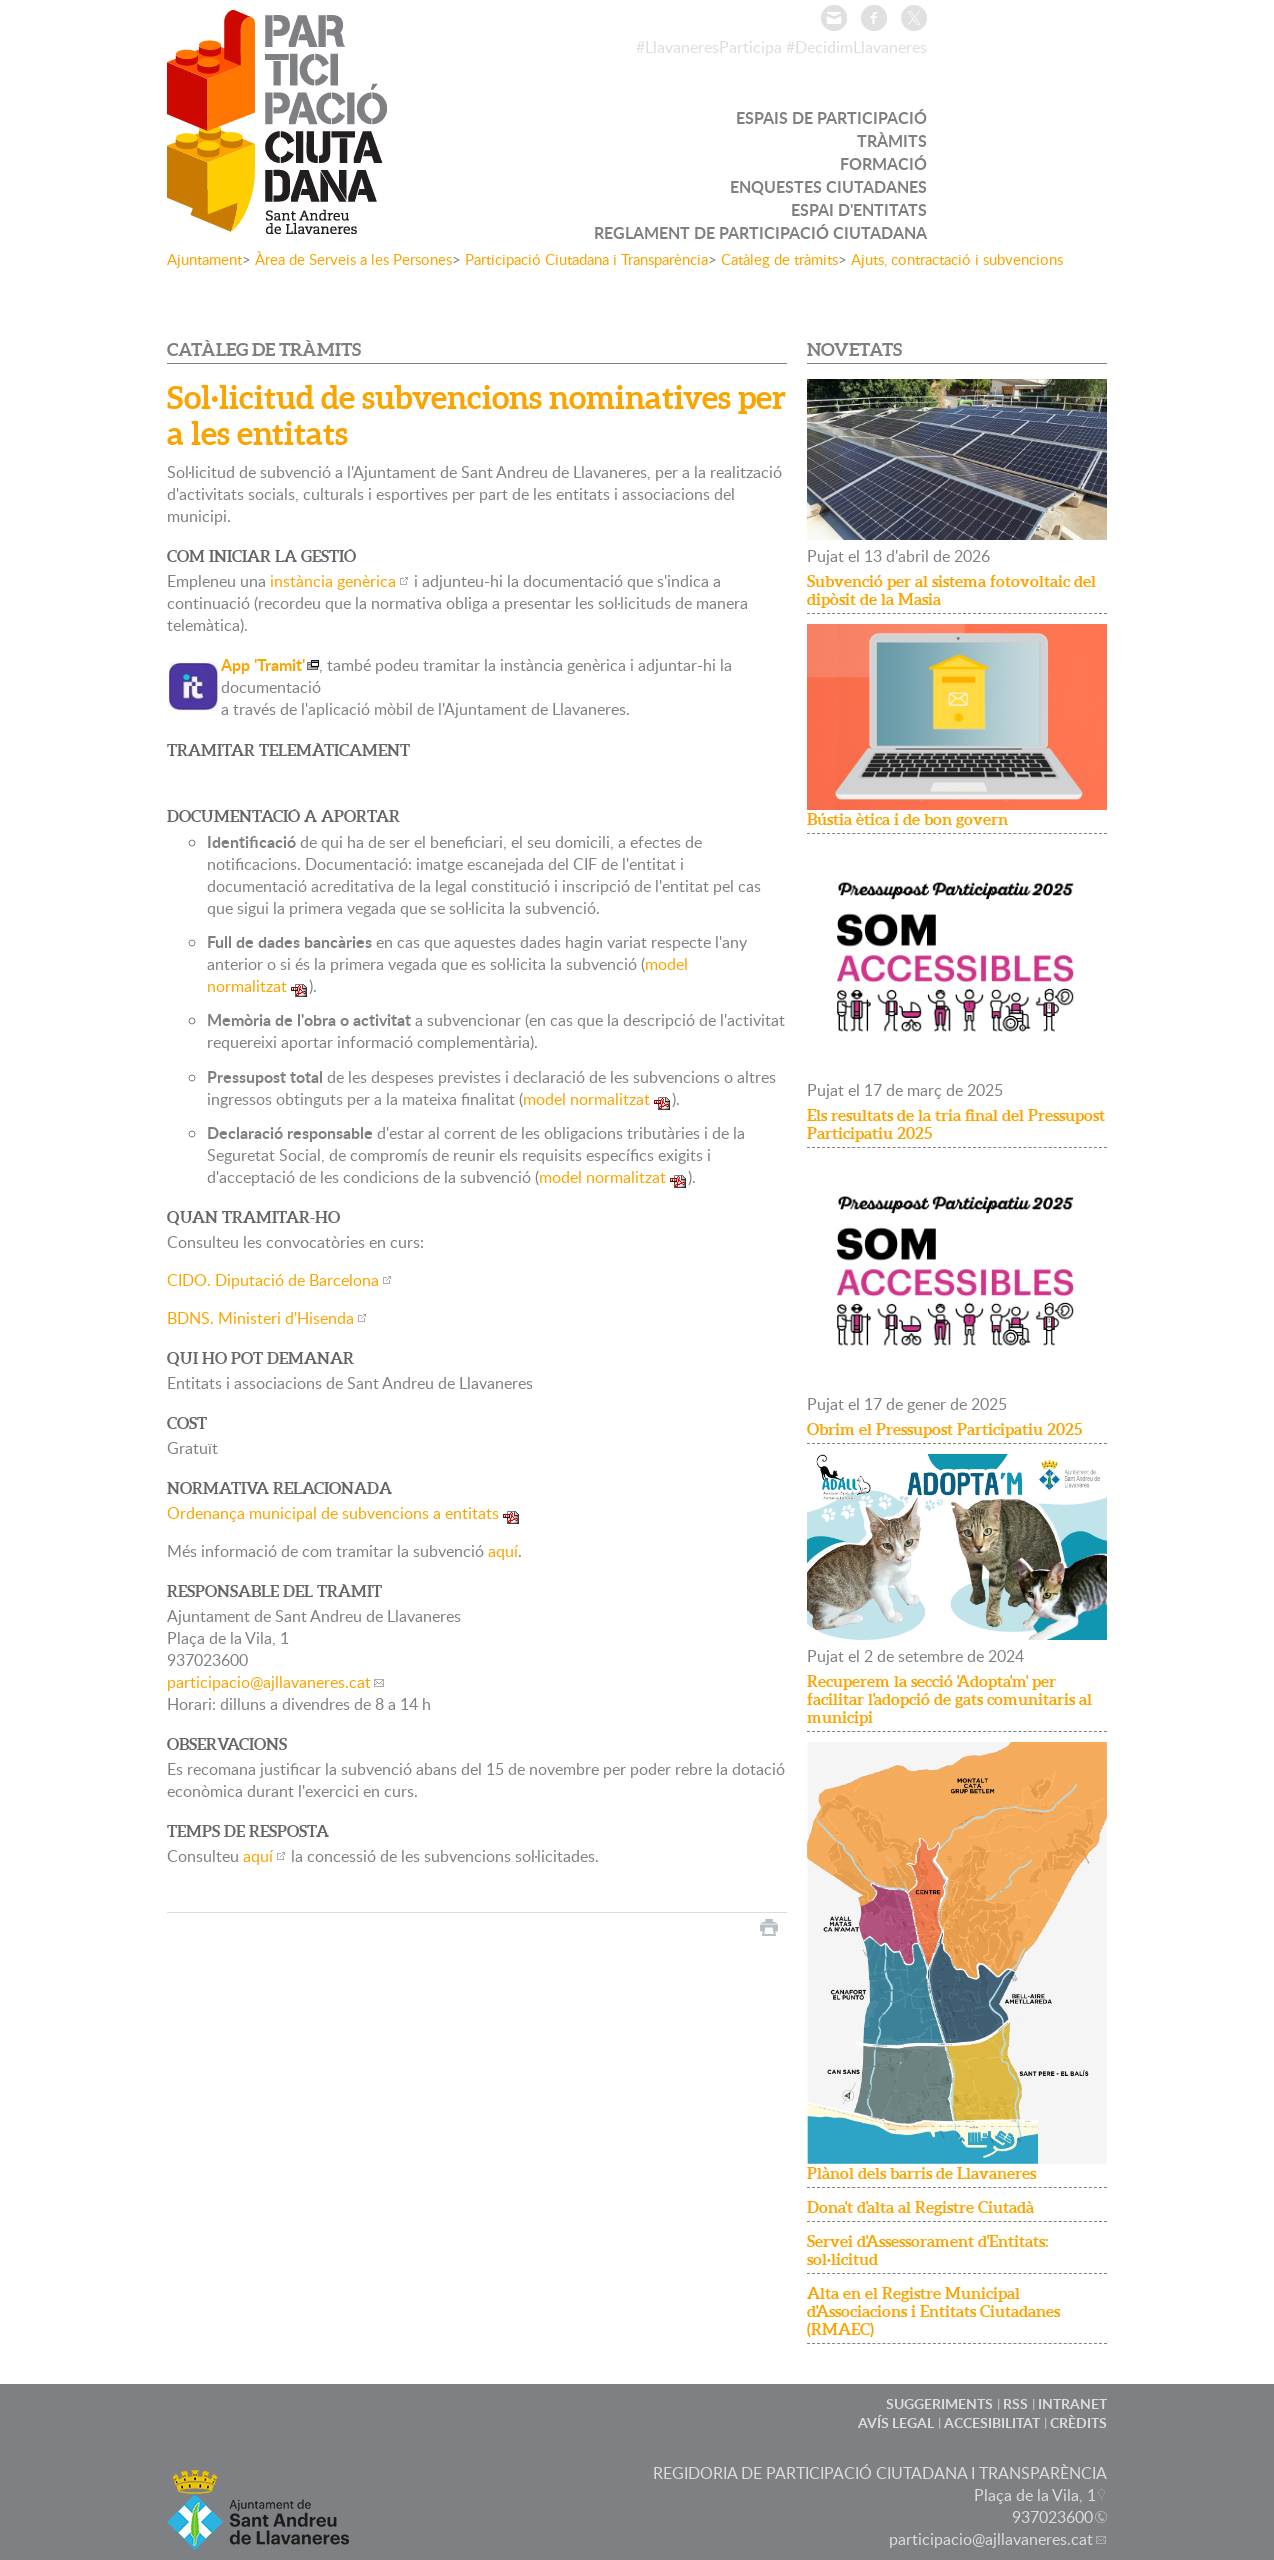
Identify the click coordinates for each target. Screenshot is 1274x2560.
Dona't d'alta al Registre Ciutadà (920, 2207)
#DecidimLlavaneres (856, 47)
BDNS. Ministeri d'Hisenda (260, 1318)
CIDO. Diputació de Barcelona (273, 1280)
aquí (503, 1551)
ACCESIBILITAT (992, 2422)
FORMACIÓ (883, 163)
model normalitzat (586, 1099)
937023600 (1052, 2517)
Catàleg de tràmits (779, 259)
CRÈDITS (1078, 2422)
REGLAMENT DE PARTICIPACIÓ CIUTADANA (760, 232)
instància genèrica (333, 581)
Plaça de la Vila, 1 (1035, 2495)
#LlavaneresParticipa (709, 47)
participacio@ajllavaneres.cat (269, 1682)
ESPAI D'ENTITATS (859, 209)
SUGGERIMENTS (939, 2403)
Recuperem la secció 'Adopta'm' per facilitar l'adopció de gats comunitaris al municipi (949, 1699)
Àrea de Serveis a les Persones (353, 259)
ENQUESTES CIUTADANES (828, 186)
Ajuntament (204, 259)
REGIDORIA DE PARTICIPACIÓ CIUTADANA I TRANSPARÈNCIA (880, 2473)
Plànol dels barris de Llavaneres (921, 2173)
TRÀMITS (892, 140)
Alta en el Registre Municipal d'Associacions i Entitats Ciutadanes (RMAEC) (933, 2311)
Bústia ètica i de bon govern (907, 819)
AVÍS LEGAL (896, 2422)
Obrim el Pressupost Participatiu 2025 (944, 1429)
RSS (1015, 2403)
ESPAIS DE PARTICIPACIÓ (831, 117)
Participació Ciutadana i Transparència (586, 259)
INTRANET (1072, 2403)
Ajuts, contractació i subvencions (957, 259)
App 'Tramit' (263, 664)
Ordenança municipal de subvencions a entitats (333, 1513)
